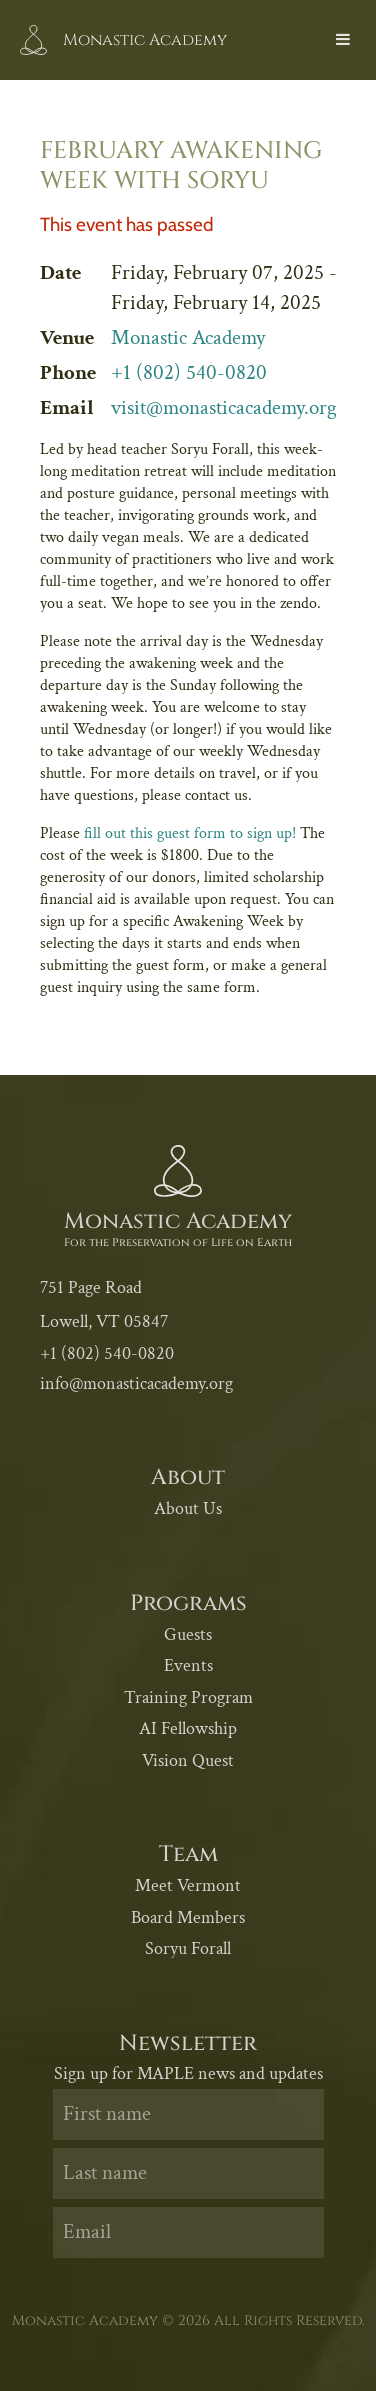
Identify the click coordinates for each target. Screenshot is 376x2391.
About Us (188, 1508)
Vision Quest (188, 1760)
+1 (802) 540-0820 (189, 372)
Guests (188, 1634)
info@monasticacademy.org (136, 1383)
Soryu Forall (188, 1948)
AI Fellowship (188, 1728)
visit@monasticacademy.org (224, 407)
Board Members (188, 1917)
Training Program (188, 1697)
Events (188, 1665)
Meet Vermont (188, 1885)
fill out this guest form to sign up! (190, 833)
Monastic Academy (188, 337)
